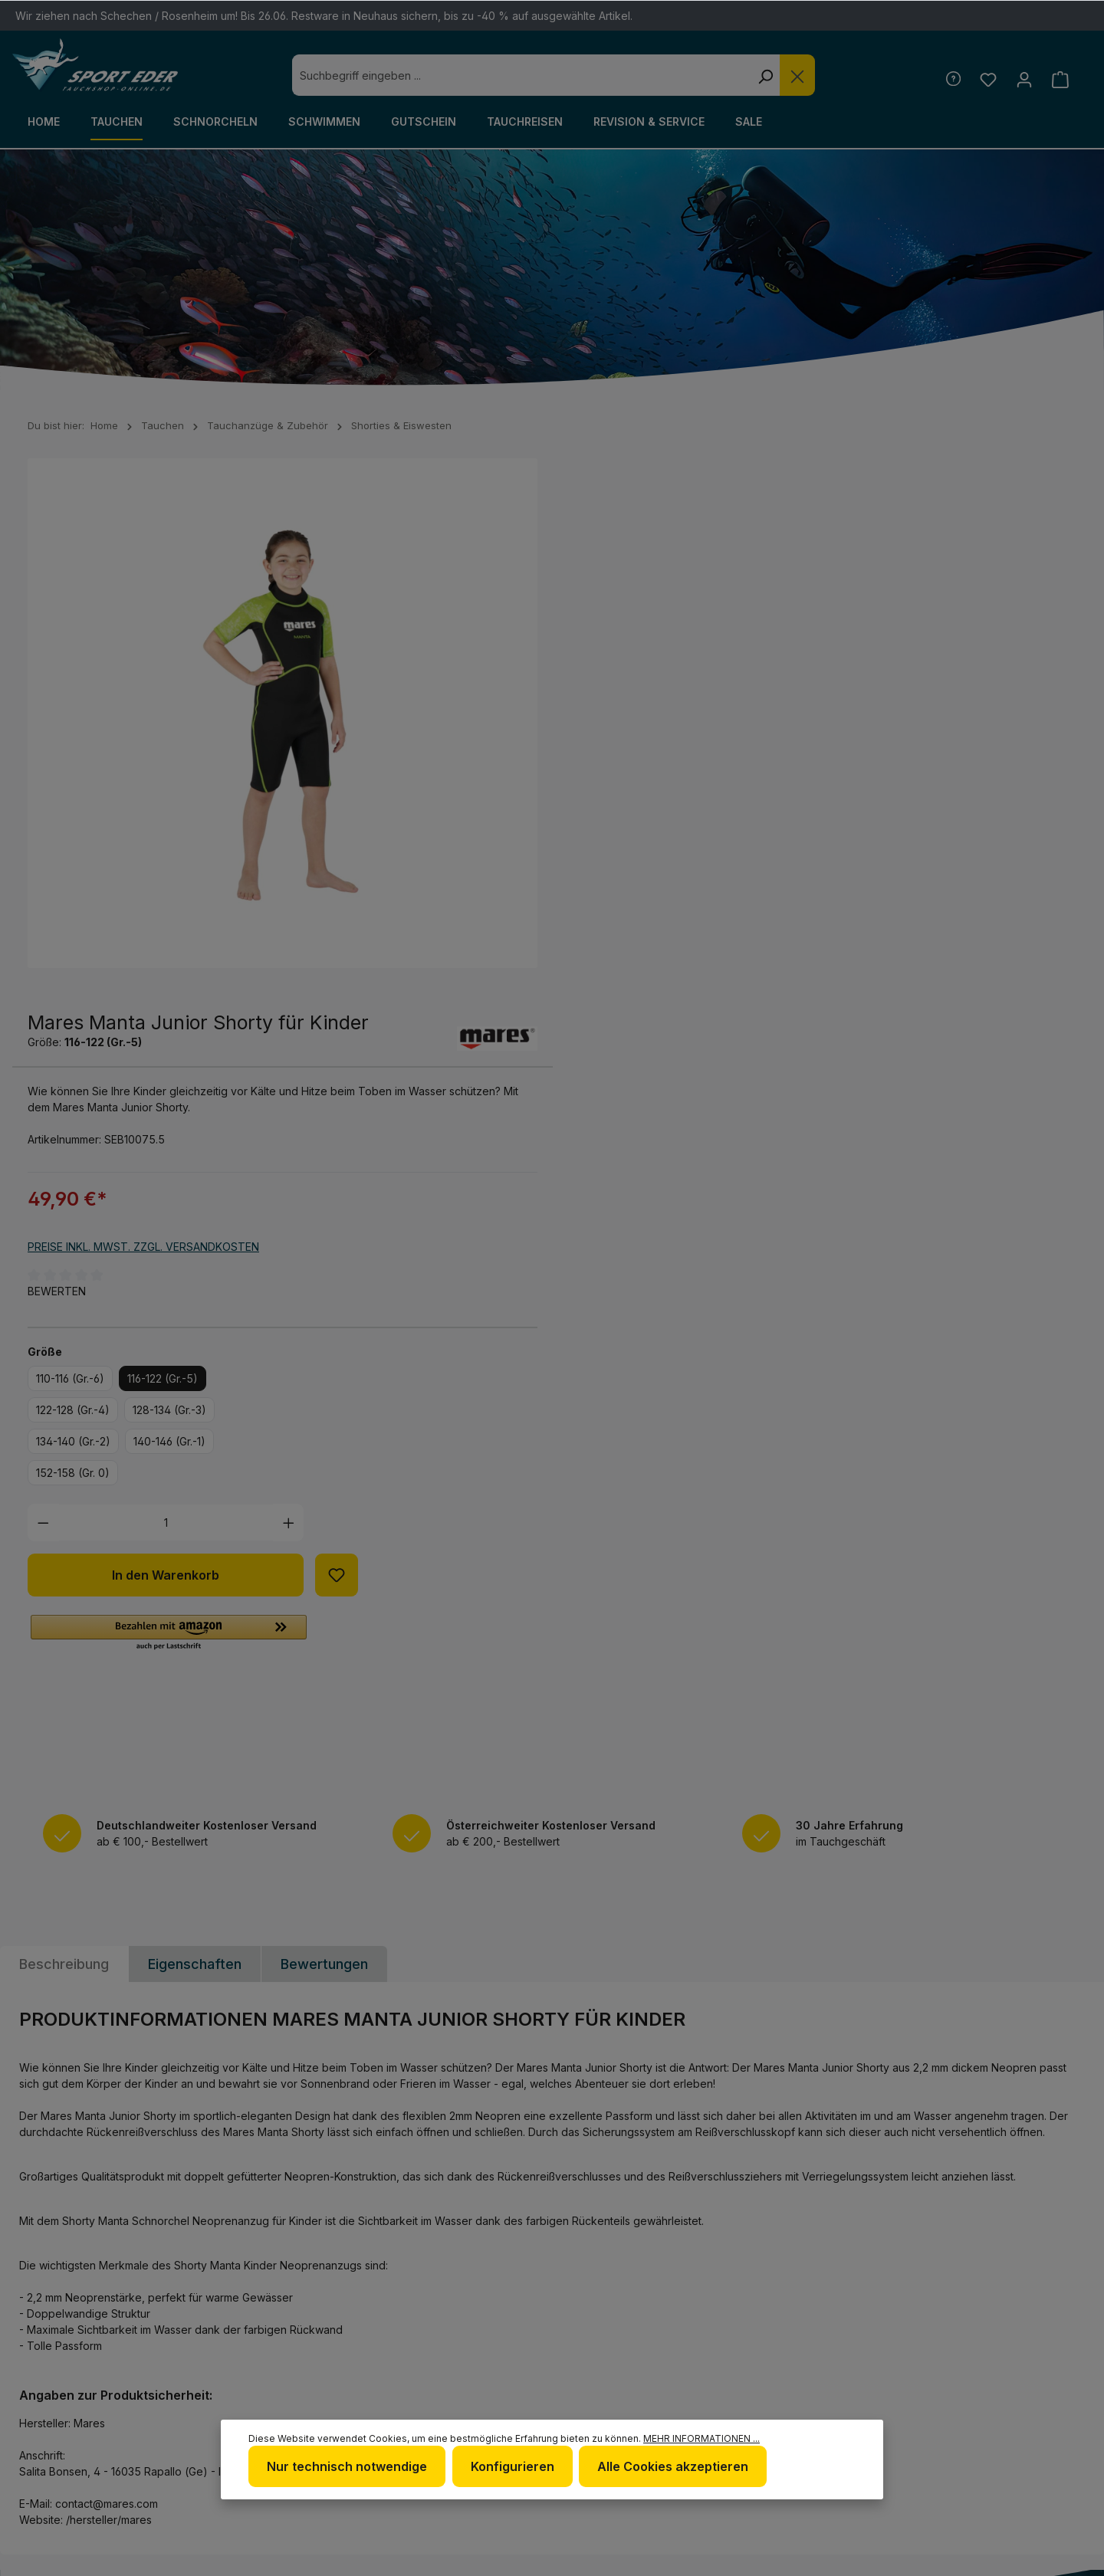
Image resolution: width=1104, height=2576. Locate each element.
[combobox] (520, 75)
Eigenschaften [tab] (195, 1411)
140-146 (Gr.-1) (709, 888)
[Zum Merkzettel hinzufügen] (876, 1022)
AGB (590, 2418)
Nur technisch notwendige (347, 2466)
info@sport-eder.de (363, 2389)
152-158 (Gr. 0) (612, 920)
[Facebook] (966, 2327)
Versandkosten (708, 2555)
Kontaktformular (169, 2389)
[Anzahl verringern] (583, 970)
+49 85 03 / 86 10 (348, 2361)
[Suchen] (763, 75)
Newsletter (615, 2320)
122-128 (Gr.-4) (612, 857)
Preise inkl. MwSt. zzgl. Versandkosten (683, 694)
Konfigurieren (512, 2466)
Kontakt (789, 2366)
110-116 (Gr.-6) (610, 825)
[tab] (64, 1411)
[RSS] (966, 2367)
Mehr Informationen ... (701, 2438)
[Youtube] (1045, 2327)
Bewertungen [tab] (324, 1411)
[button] (708, 1080)
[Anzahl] (705, 970)
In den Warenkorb (705, 1022)
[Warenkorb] (1059, 79)
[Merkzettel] (987, 79)
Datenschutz (619, 2369)
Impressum (611, 2393)
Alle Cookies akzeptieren (672, 2466)
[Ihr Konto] (1023, 79)
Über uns (606, 2344)
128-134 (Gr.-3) (709, 857)
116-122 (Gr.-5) (702, 825)
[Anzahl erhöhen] (828, 970)
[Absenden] (1061, 2139)
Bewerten (596, 738)
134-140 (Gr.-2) (613, 888)
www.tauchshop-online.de (383, 2417)
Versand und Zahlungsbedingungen (829, 2401)
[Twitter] (1006, 2327)
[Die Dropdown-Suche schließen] (795, 75)
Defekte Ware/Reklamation (817, 2331)
